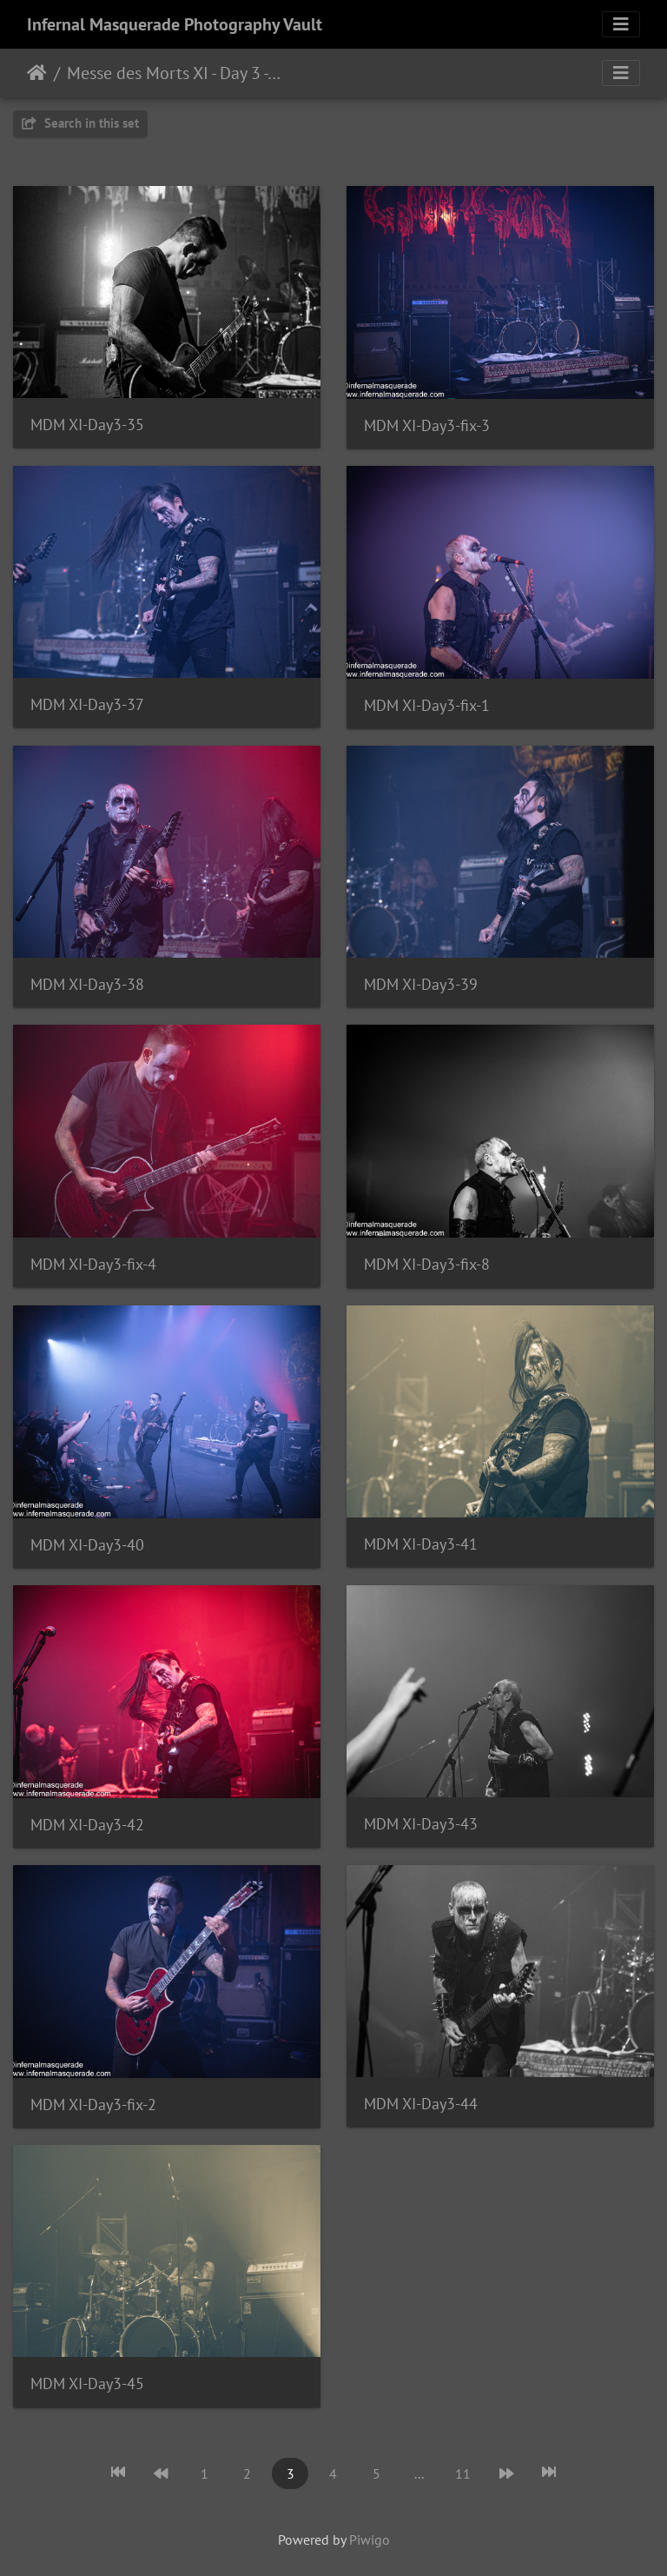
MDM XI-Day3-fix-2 (93, 2104)
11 (463, 2473)
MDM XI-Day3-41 (421, 1544)
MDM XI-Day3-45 (87, 2383)
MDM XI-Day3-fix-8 (427, 1264)
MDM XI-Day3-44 (421, 2104)
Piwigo (369, 2539)
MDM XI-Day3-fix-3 (427, 425)
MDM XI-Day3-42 (87, 1825)
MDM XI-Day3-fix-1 (427, 705)
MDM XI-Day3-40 (87, 1545)
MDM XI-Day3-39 (421, 984)
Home (37, 73)
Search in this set (80, 123)
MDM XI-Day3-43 (421, 1824)
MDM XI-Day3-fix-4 (93, 1264)
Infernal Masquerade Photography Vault (174, 24)
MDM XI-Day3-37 (87, 704)
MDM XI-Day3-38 (87, 984)
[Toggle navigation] (621, 24)
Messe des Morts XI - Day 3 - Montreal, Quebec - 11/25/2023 (174, 73)
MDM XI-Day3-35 (87, 424)
